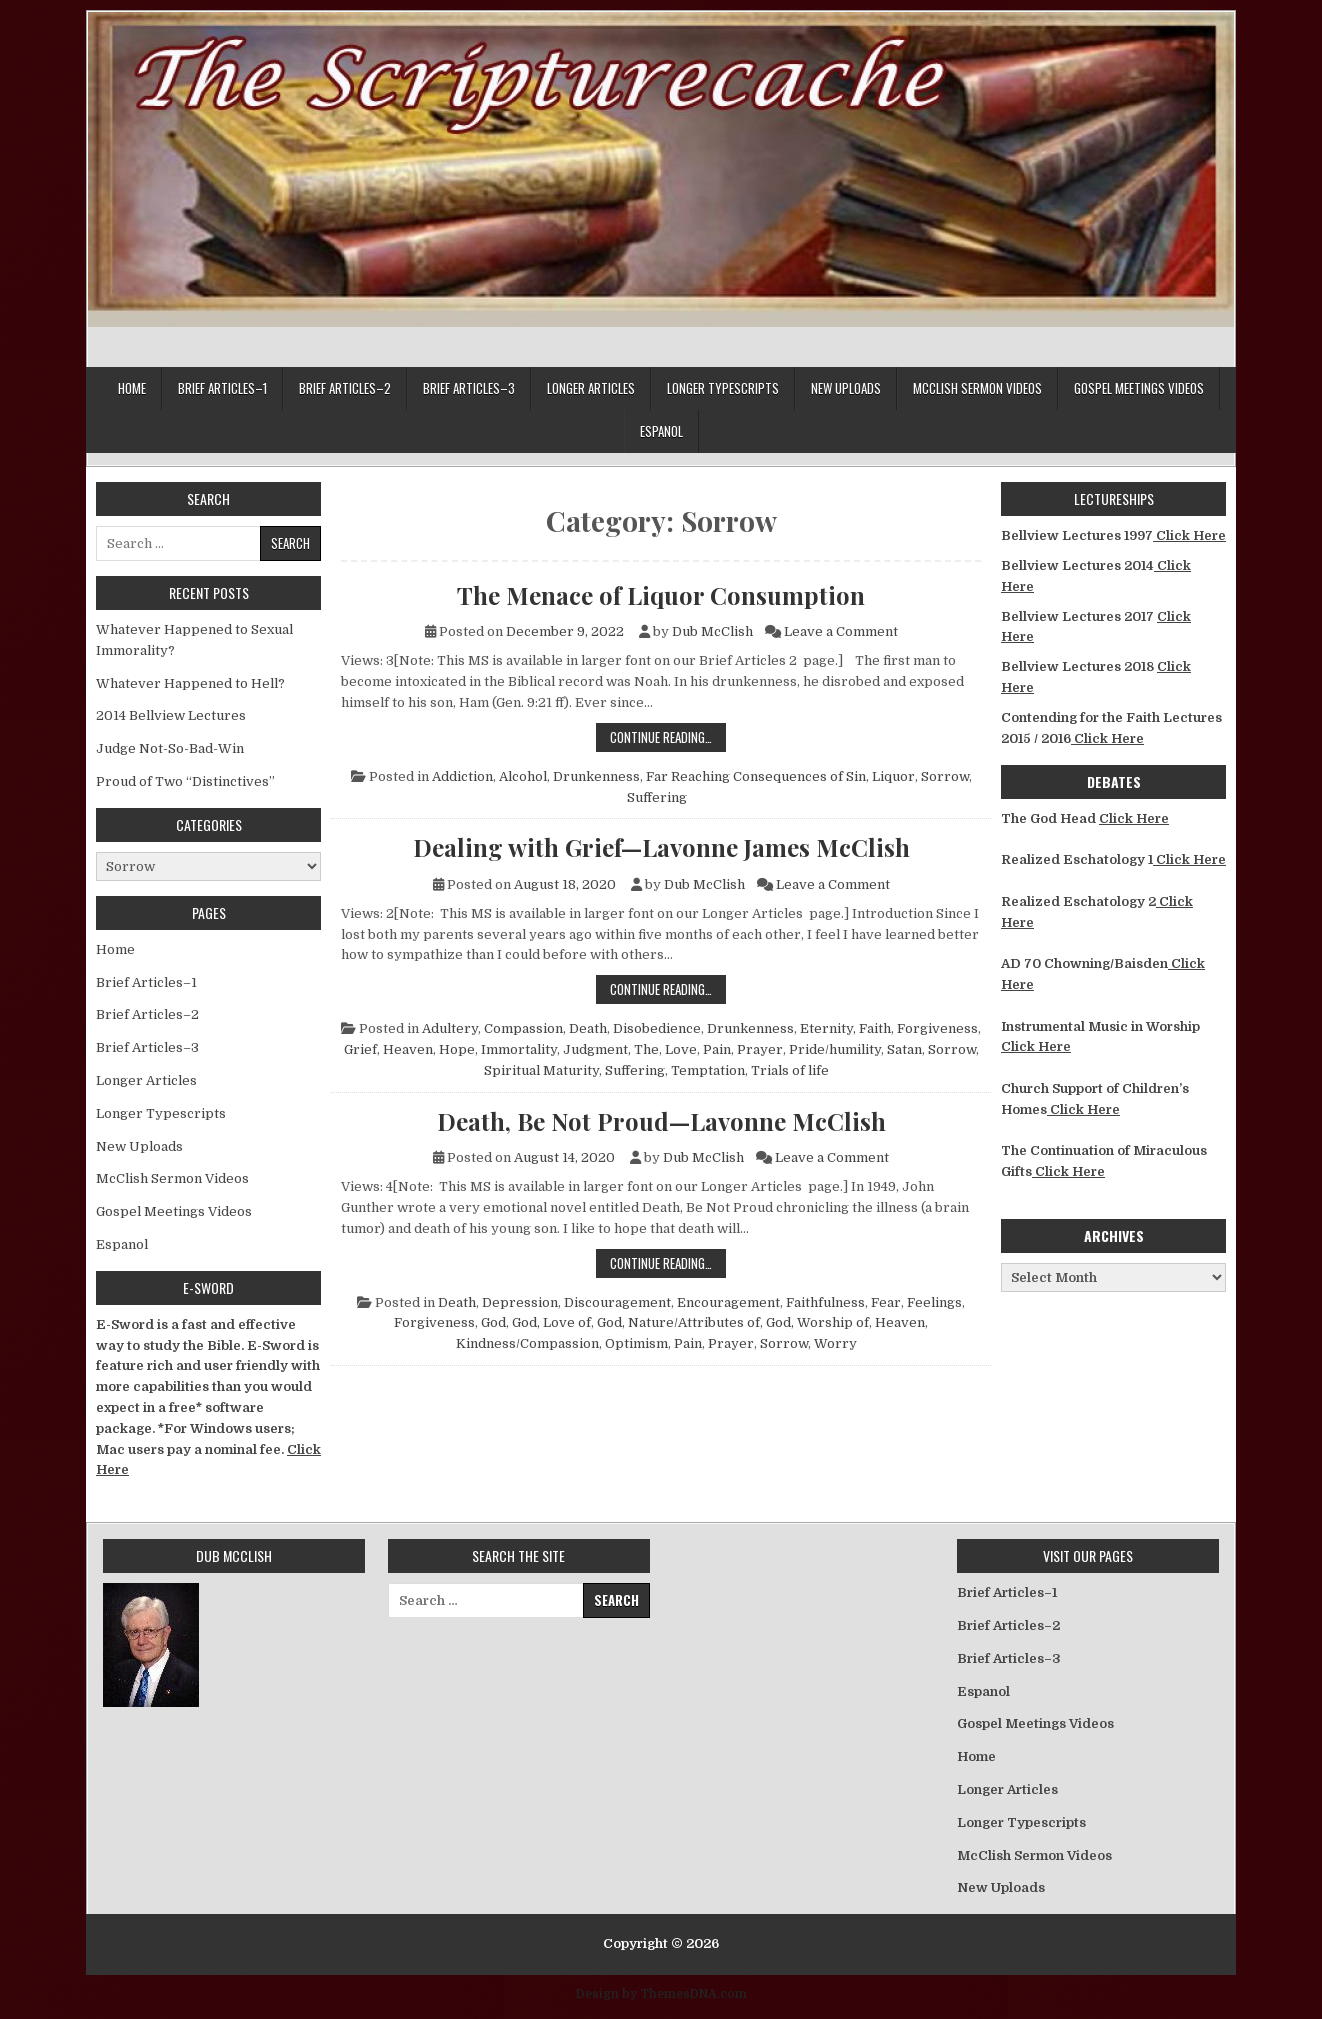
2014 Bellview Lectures (171, 715)
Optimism (636, 1343)
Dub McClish (712, 631)
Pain (717, 1049)
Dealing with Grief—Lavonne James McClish (661, 847)
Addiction (462, 776)
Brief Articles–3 (469, 388)
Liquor (893, 776)
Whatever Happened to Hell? (190, 683)
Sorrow (945, 776)
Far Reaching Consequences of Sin (756, 776)
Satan (904, 1049)
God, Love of (551, 1322)
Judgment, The (611, 1049)
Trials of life (790, 1070)
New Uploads (846, 388)
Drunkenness (596, 776)
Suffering (657, 797)
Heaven (408, 1049)
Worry (835, 1343)
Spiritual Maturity (541, 1070)
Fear (886, 1302)
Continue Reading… (668, 736)
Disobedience (657, 1028)
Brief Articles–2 (345, 388)
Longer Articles (591, 388)
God (493, 1322)
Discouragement (617, 1302)
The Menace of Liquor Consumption (661, 595)
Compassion (523, 1028)
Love (681, 1049)
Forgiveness (937, 1028)
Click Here (1189, 535)
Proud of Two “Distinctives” (185, 781)
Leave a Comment (841, 631)
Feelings (934, 1302)
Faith (875, 1028)
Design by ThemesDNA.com (661, 1994)
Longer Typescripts (723, 388)
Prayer (760, 1049)
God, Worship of (817, 1322)
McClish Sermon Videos (977, 388)
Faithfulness (825, 1302)
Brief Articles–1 (222, 388)
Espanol (661, 431)
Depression (520, 1302)
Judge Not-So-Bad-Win (170, 748)
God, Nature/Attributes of (678, 1322)
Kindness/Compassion (527, 1343)
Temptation (708, 1070)
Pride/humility (835, 1049)
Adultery (450, 1028)
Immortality (519, 1049)
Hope (457, 1049)
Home (132, 388)
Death (588, 1028)
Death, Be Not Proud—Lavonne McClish (661, 1121)
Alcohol (523, 776)
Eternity (826, 1028)
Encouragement (728, 1302)
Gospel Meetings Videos (1139, 388)
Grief (360, 1049)
